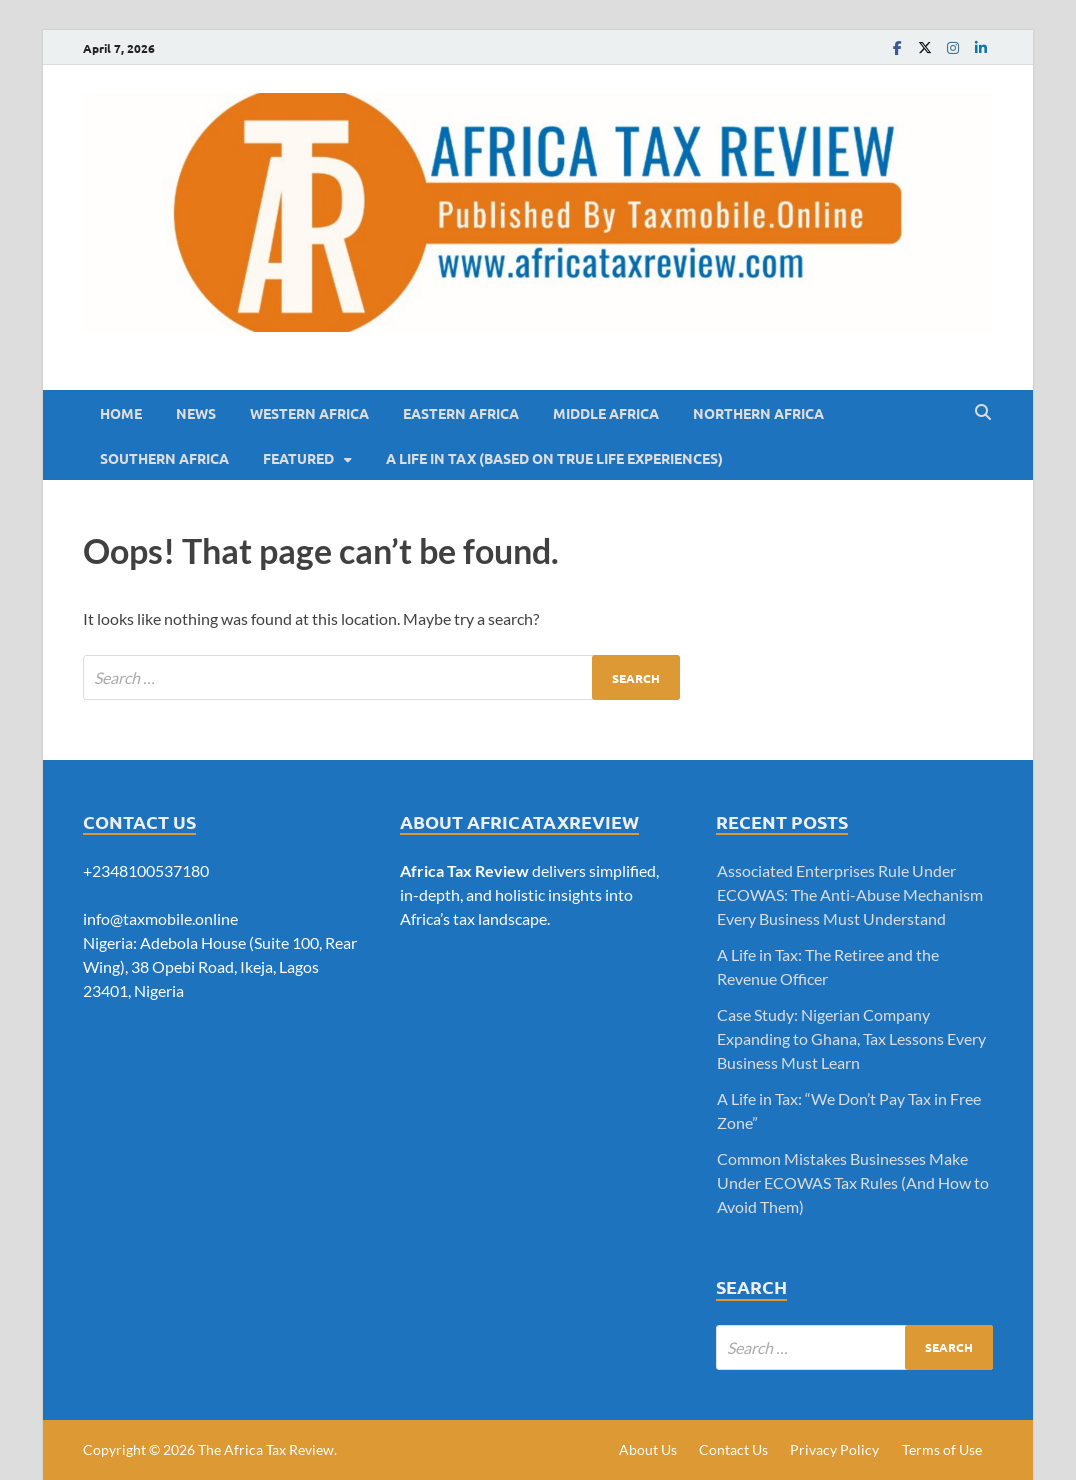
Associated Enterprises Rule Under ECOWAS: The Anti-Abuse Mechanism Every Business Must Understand (850, 894)
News (196, 413)
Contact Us (733, 1449)
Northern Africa (758, 413)
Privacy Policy (834, 1449)
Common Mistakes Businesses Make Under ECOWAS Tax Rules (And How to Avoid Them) (853, 1182)
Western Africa (309, 413)
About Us (648, 1449)
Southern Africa (164, 458)
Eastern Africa (461, 413)
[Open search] (983, 413)
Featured (298, 458)
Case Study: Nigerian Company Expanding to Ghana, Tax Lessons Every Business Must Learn (851, 1038)
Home (121, 413)
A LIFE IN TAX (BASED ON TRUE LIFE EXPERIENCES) (554, 458)
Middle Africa (606, 413)
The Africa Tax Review (266, 1449)
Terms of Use (942, 1449)
